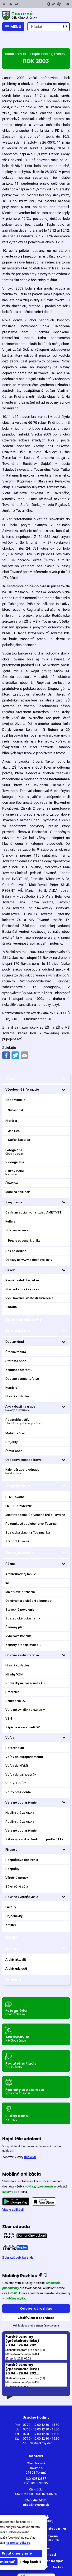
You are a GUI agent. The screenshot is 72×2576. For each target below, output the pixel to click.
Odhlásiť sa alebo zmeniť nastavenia (36, 2311)
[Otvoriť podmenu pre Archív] (63, 1934)
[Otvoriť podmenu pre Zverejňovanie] (63, 1538)
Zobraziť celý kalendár (18, 2243)
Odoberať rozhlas (36, 2294)
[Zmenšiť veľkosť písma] (53, 4)
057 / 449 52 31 (36, 2486)
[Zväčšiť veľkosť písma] (59, 4)
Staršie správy (15, 2376)
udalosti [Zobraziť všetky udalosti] (30, 2143)
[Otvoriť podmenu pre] (63, 1064)
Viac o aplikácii (13, 2195)
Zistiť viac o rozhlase (36, 2303)
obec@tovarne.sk (36, 2490)
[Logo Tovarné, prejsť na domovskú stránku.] (36, 15)
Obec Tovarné (47, 2522)
